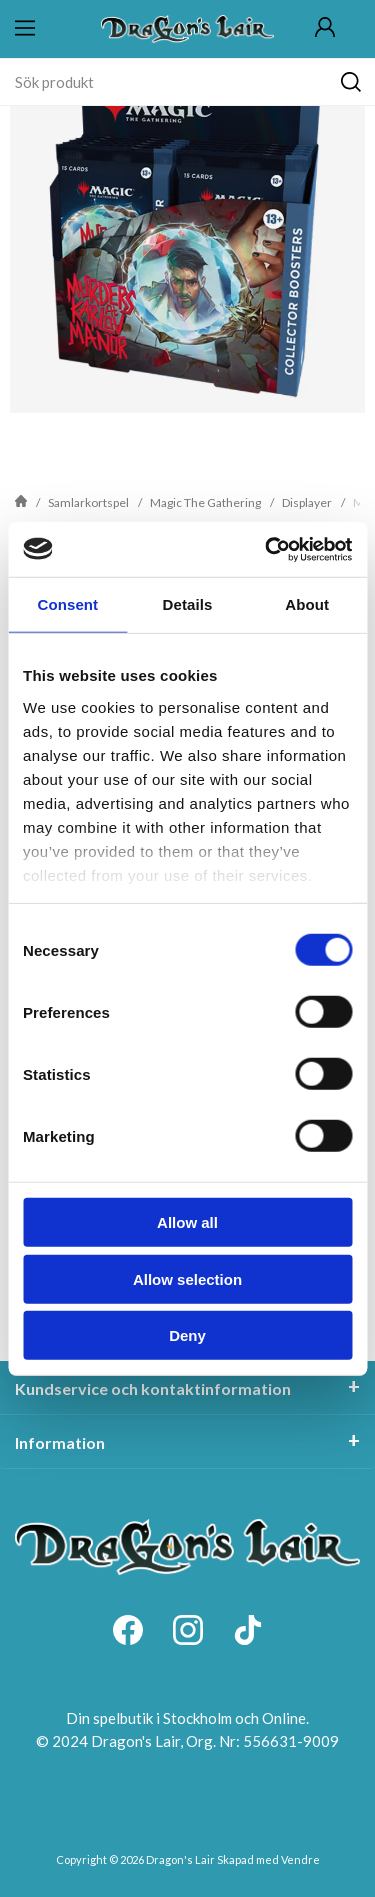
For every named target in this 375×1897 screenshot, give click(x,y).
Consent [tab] (67, 604)
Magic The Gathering (205, 502)
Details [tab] (188, 604)
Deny (187, 1335)
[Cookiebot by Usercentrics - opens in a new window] (267, 549)
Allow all (187, 1222)
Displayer (307, 502)
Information (60, 1442)
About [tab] (307, 604)
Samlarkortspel (88, 502)
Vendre (300, 1859)
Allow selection (187, 1278)
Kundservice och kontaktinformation (153, 1388)
